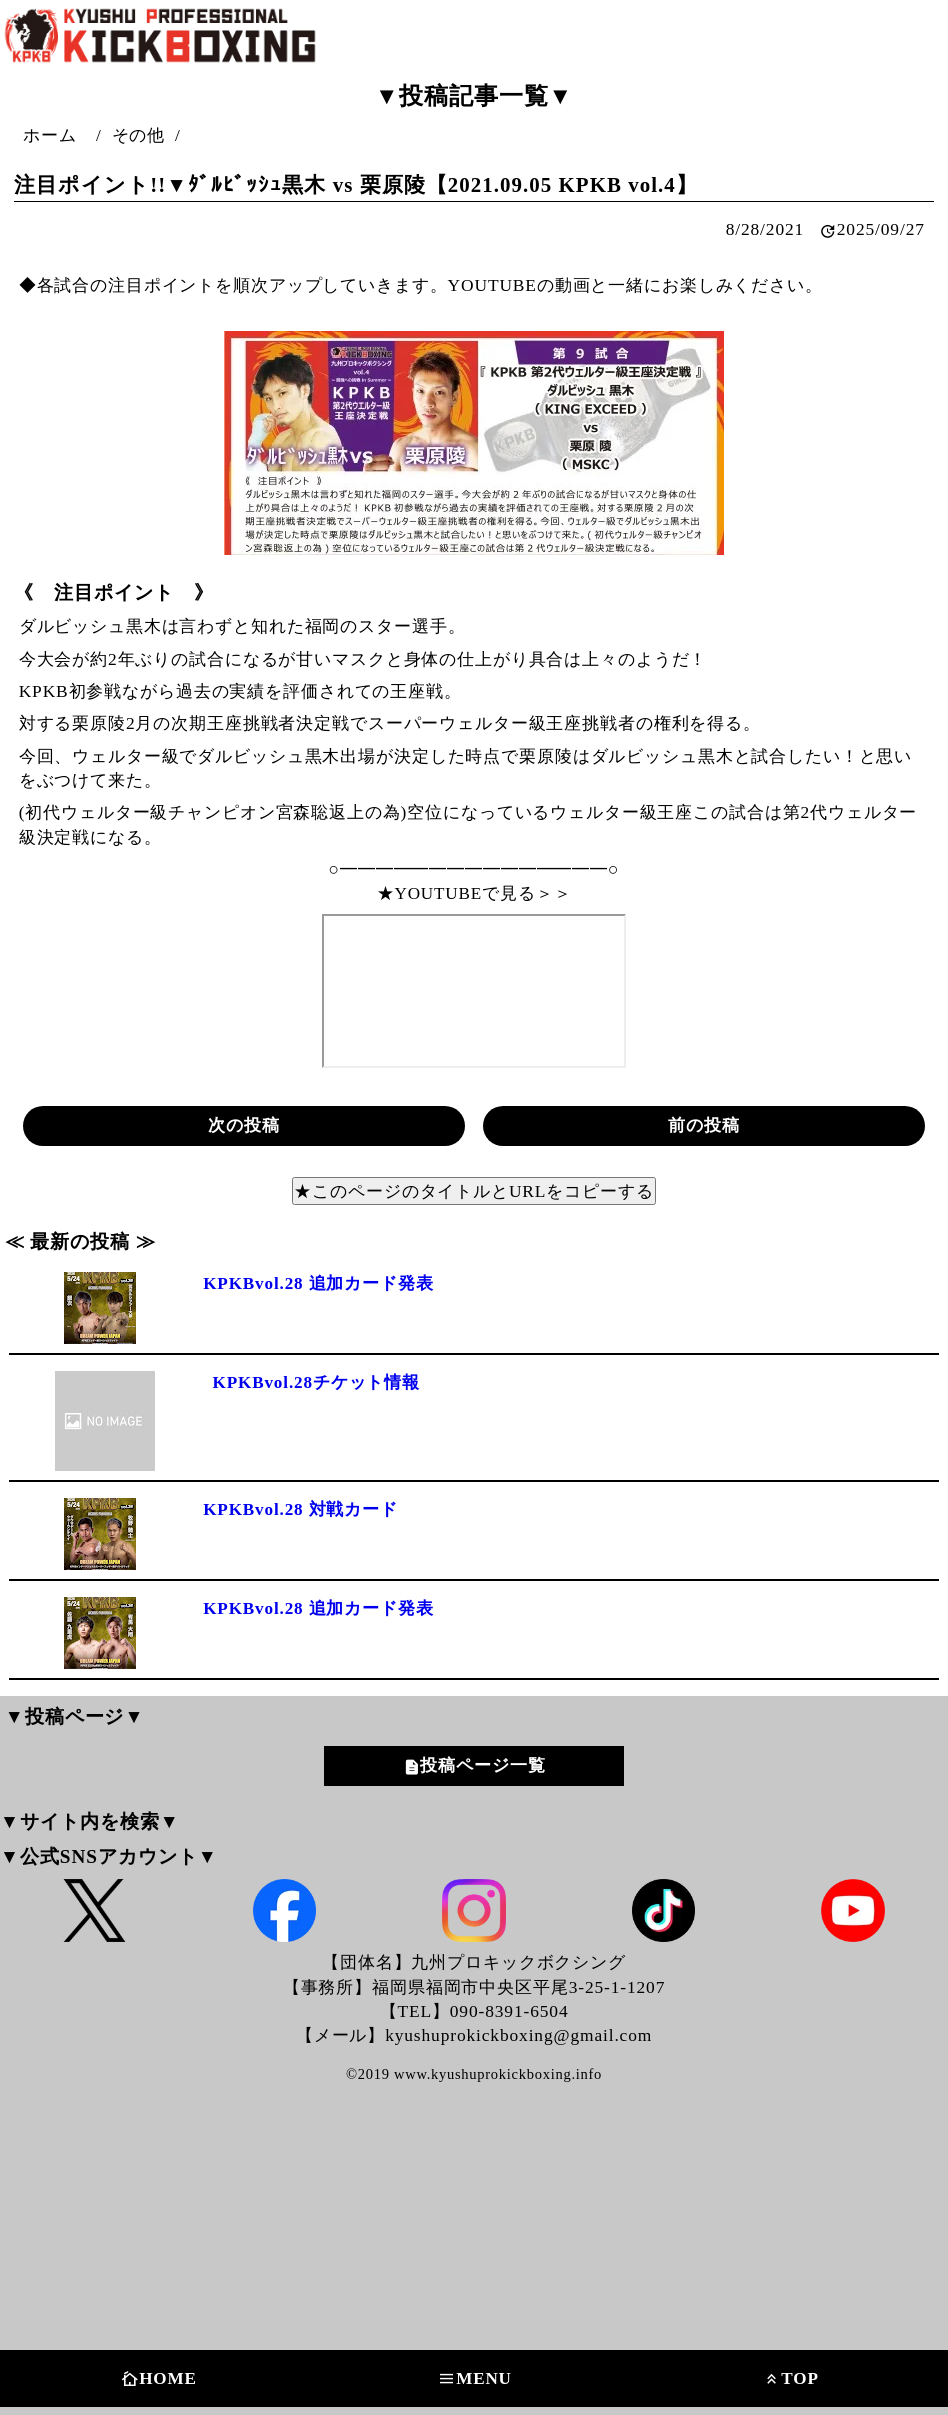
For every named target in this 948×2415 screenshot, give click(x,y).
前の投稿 (704, 1124)
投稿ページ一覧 (482, 1766)
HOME (158, 2379)
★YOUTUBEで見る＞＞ (474, 892)
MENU (474, 2379)
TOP (790, 2379)
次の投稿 (244, 1124)
